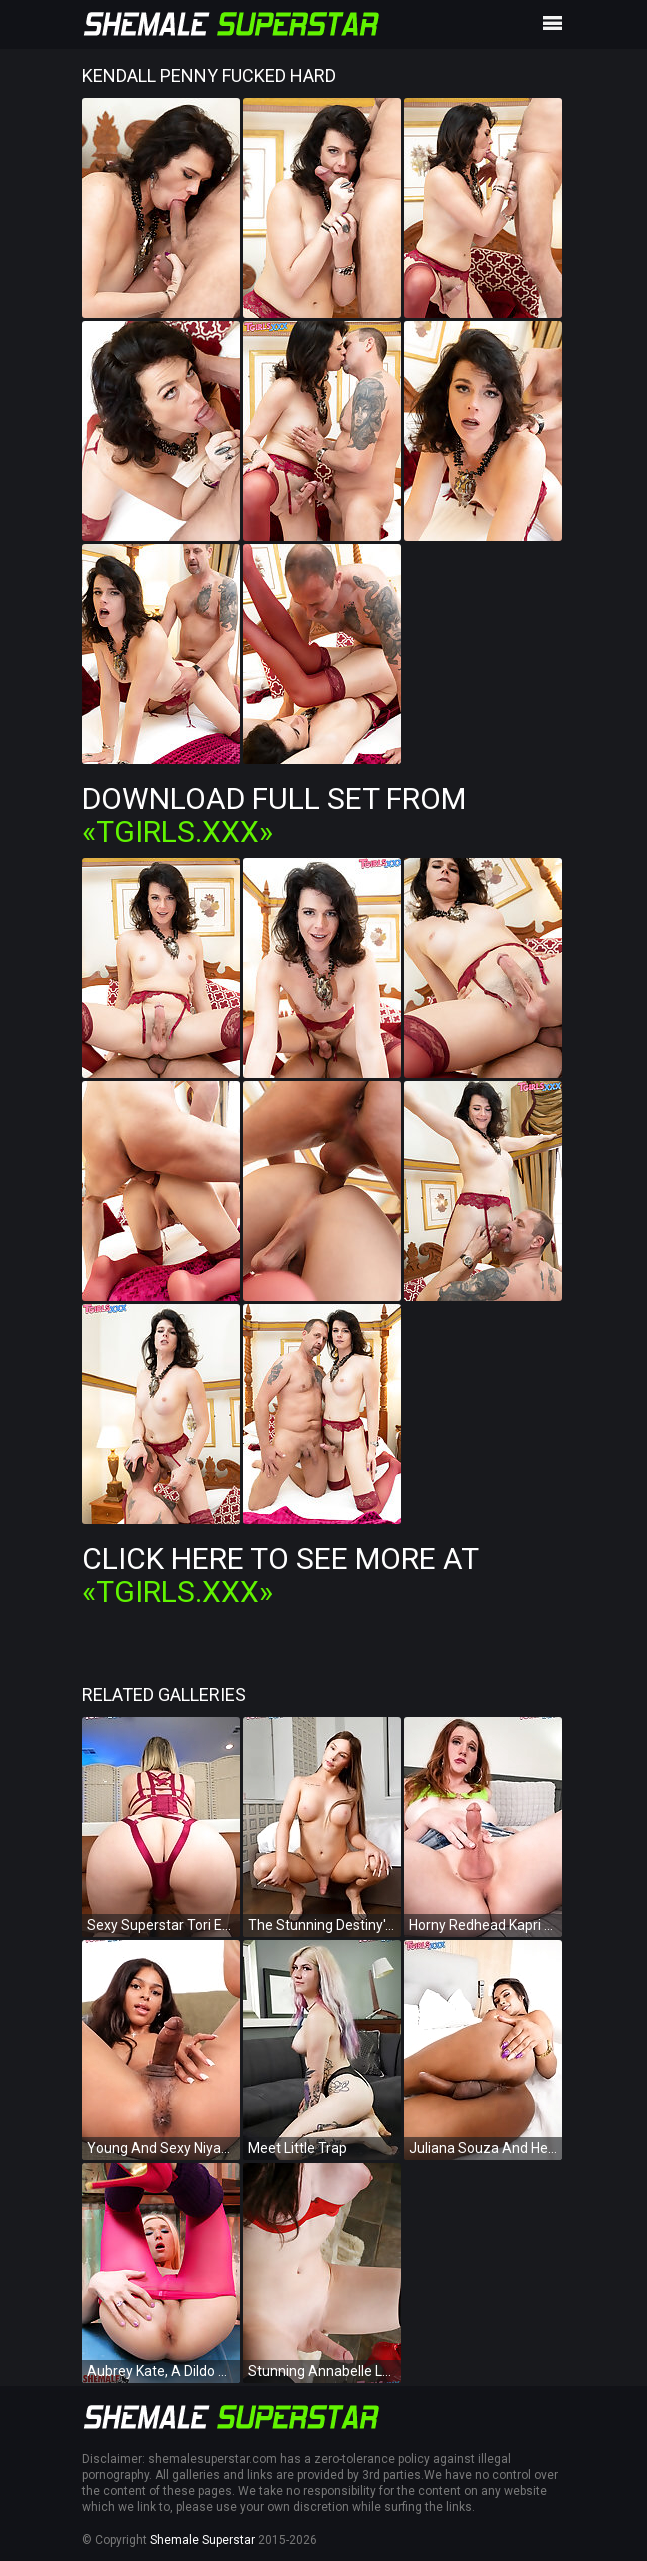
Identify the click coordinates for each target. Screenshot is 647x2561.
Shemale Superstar (202, 2540)
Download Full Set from (274, 815)
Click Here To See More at (280, 1575)
